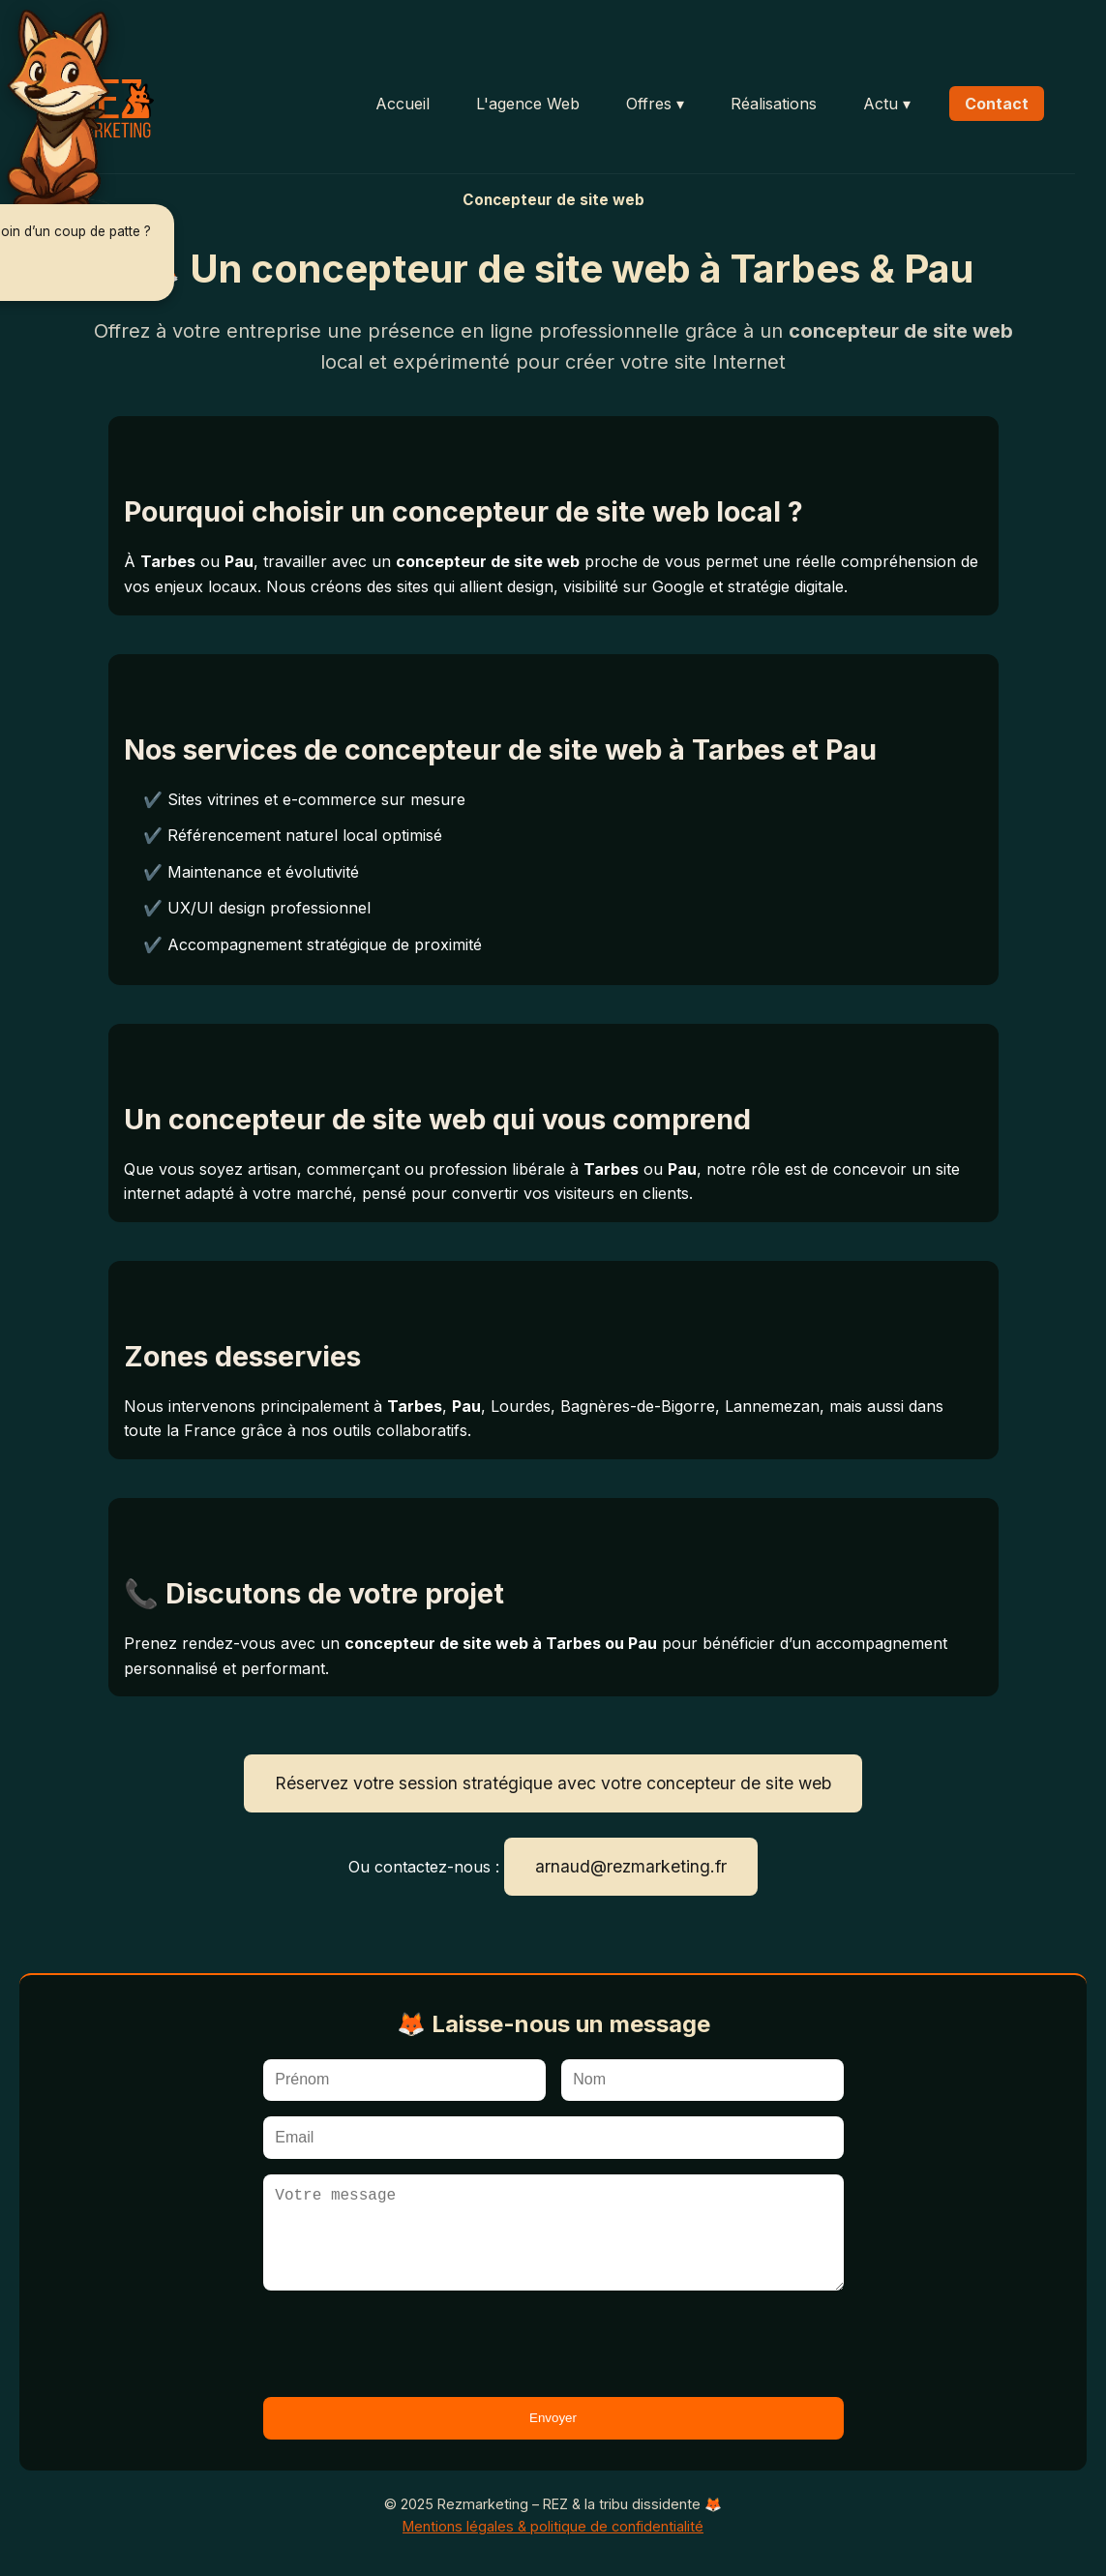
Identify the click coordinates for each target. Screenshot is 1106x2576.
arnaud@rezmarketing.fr (631, 1866)
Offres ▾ (655, 103)
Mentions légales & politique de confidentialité (553, 2526)
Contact (997, 103)
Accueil (402, 103)
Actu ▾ (887, 103)
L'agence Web (528, 103)
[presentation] (410, 2343)
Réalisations (774, 103)
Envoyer (553, 2418)
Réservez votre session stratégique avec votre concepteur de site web (553, 1783)
